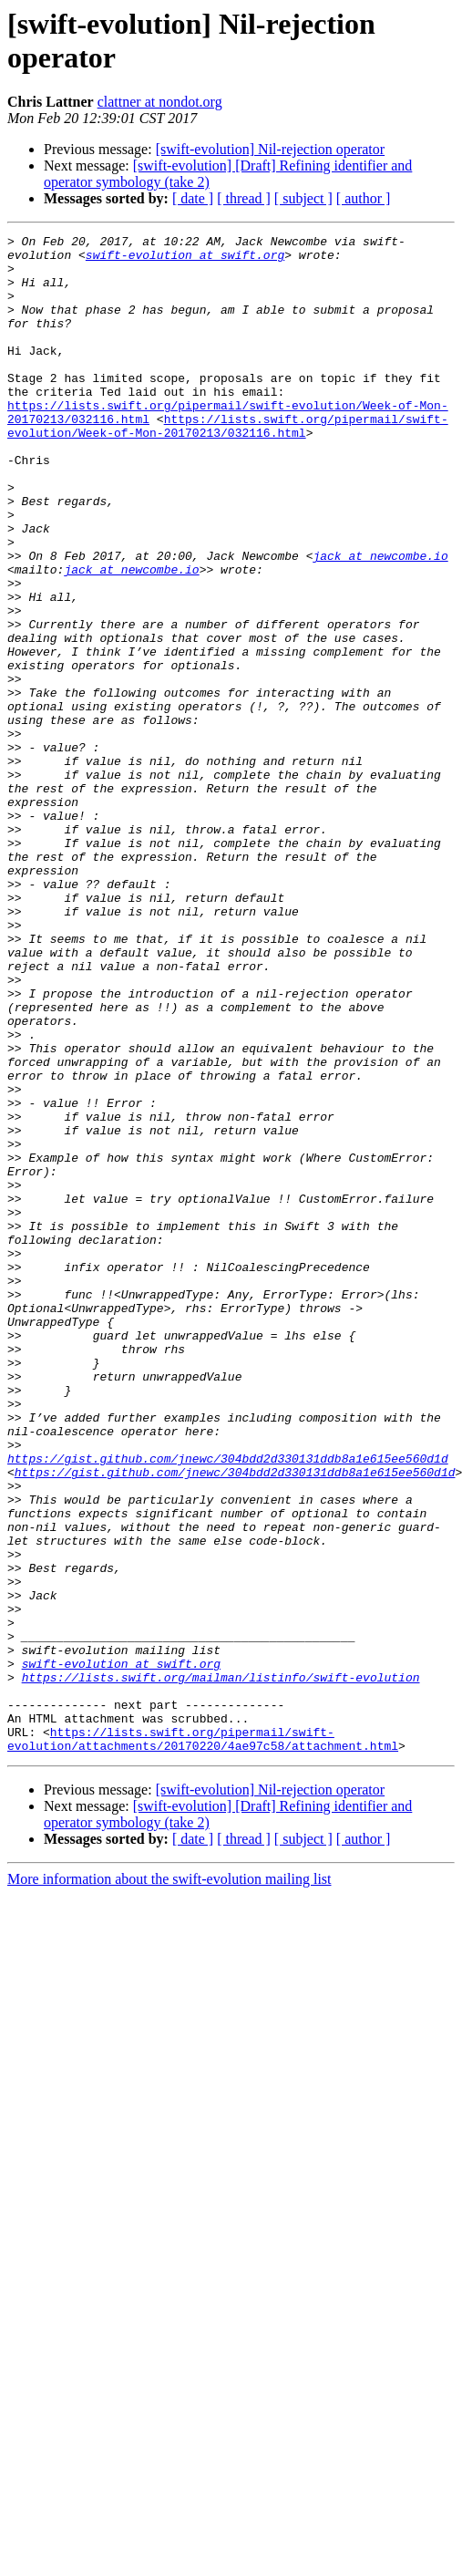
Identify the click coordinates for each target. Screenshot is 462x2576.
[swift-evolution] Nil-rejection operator (270, 149)
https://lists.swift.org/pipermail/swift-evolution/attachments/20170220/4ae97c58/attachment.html (202, 2040)
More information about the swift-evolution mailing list (169, 2182)
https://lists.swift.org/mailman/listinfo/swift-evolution (221, 1967)
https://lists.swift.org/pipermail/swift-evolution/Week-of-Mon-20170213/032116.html (227, 465)
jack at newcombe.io (380, 621)
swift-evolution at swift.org (185, 260)
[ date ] (192, 198)
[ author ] (363, 198)
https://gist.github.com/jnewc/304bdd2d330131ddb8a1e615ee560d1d (227, 1704)
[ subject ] (303, 198)
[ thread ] (244, 198)
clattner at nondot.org (160, 101)
